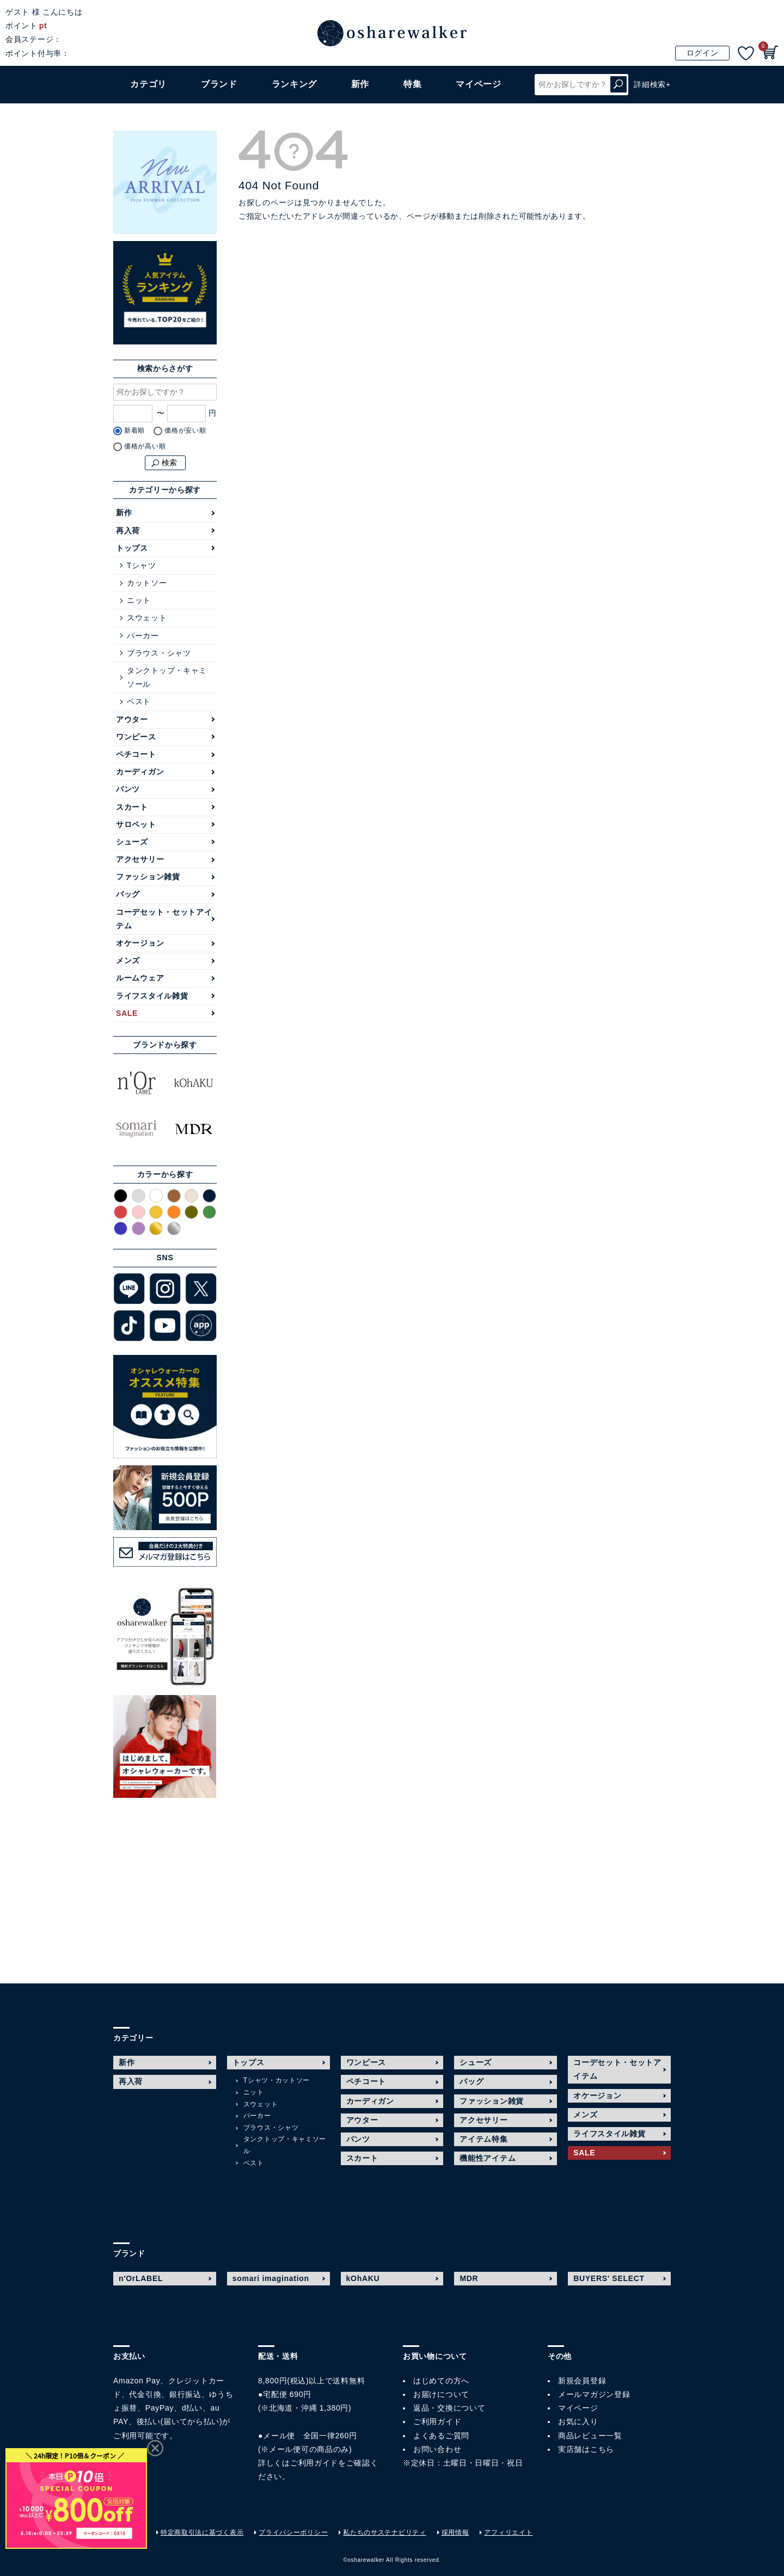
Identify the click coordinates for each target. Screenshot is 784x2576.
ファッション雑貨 (148, 876)
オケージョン (140, 943)
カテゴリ (148, 84)
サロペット (136, 824)
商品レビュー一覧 (590, 2435)
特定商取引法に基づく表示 (202, 2532)
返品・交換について (449, 2408)
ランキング (294, 84)
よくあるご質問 (441, 2435)
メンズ (128, 960)
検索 (618, 84)
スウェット (147, 617)
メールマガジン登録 (594, 2394)
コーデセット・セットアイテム (164, 919)
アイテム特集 (483, 2139)
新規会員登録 (582, 2380)
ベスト (139, 701)
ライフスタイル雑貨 (152, 995)
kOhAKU (363, 2278)
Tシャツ (141, 565)
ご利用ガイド (314, 2462)
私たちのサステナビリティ (384, 2532)
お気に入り (578, 2421)
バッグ (128, 894)
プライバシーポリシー (293, 2532)
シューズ (132, 841)
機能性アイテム (488, 2158)
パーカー (143, 635)
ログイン (703, 52)
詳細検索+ (652, 84)
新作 (360, 84)
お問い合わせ (437, 2449)
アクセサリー (140, 859)
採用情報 (455, 2532)
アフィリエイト (508, 2532)
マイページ (578, 2408)
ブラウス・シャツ (159, 653)
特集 (412, 84)
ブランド (219, 84)
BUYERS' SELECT (609, 2278)
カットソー (147, 582)
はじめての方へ (441, 2380)
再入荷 (128, 530)
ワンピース (136, 736)
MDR (469, 2278)
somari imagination (270, 2278)
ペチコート (136, 754)
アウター (132, 719)
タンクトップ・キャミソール (167, 677)
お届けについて (441, 2394)
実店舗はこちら (586, 2449)
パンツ (128, 789)
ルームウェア (140, 977)
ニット (139, 600)
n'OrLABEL (141, 2278)
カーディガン (140, 771)
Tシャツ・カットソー (276, 2080)
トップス (132, 548)
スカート (132, 807)
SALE (127, 1013)
